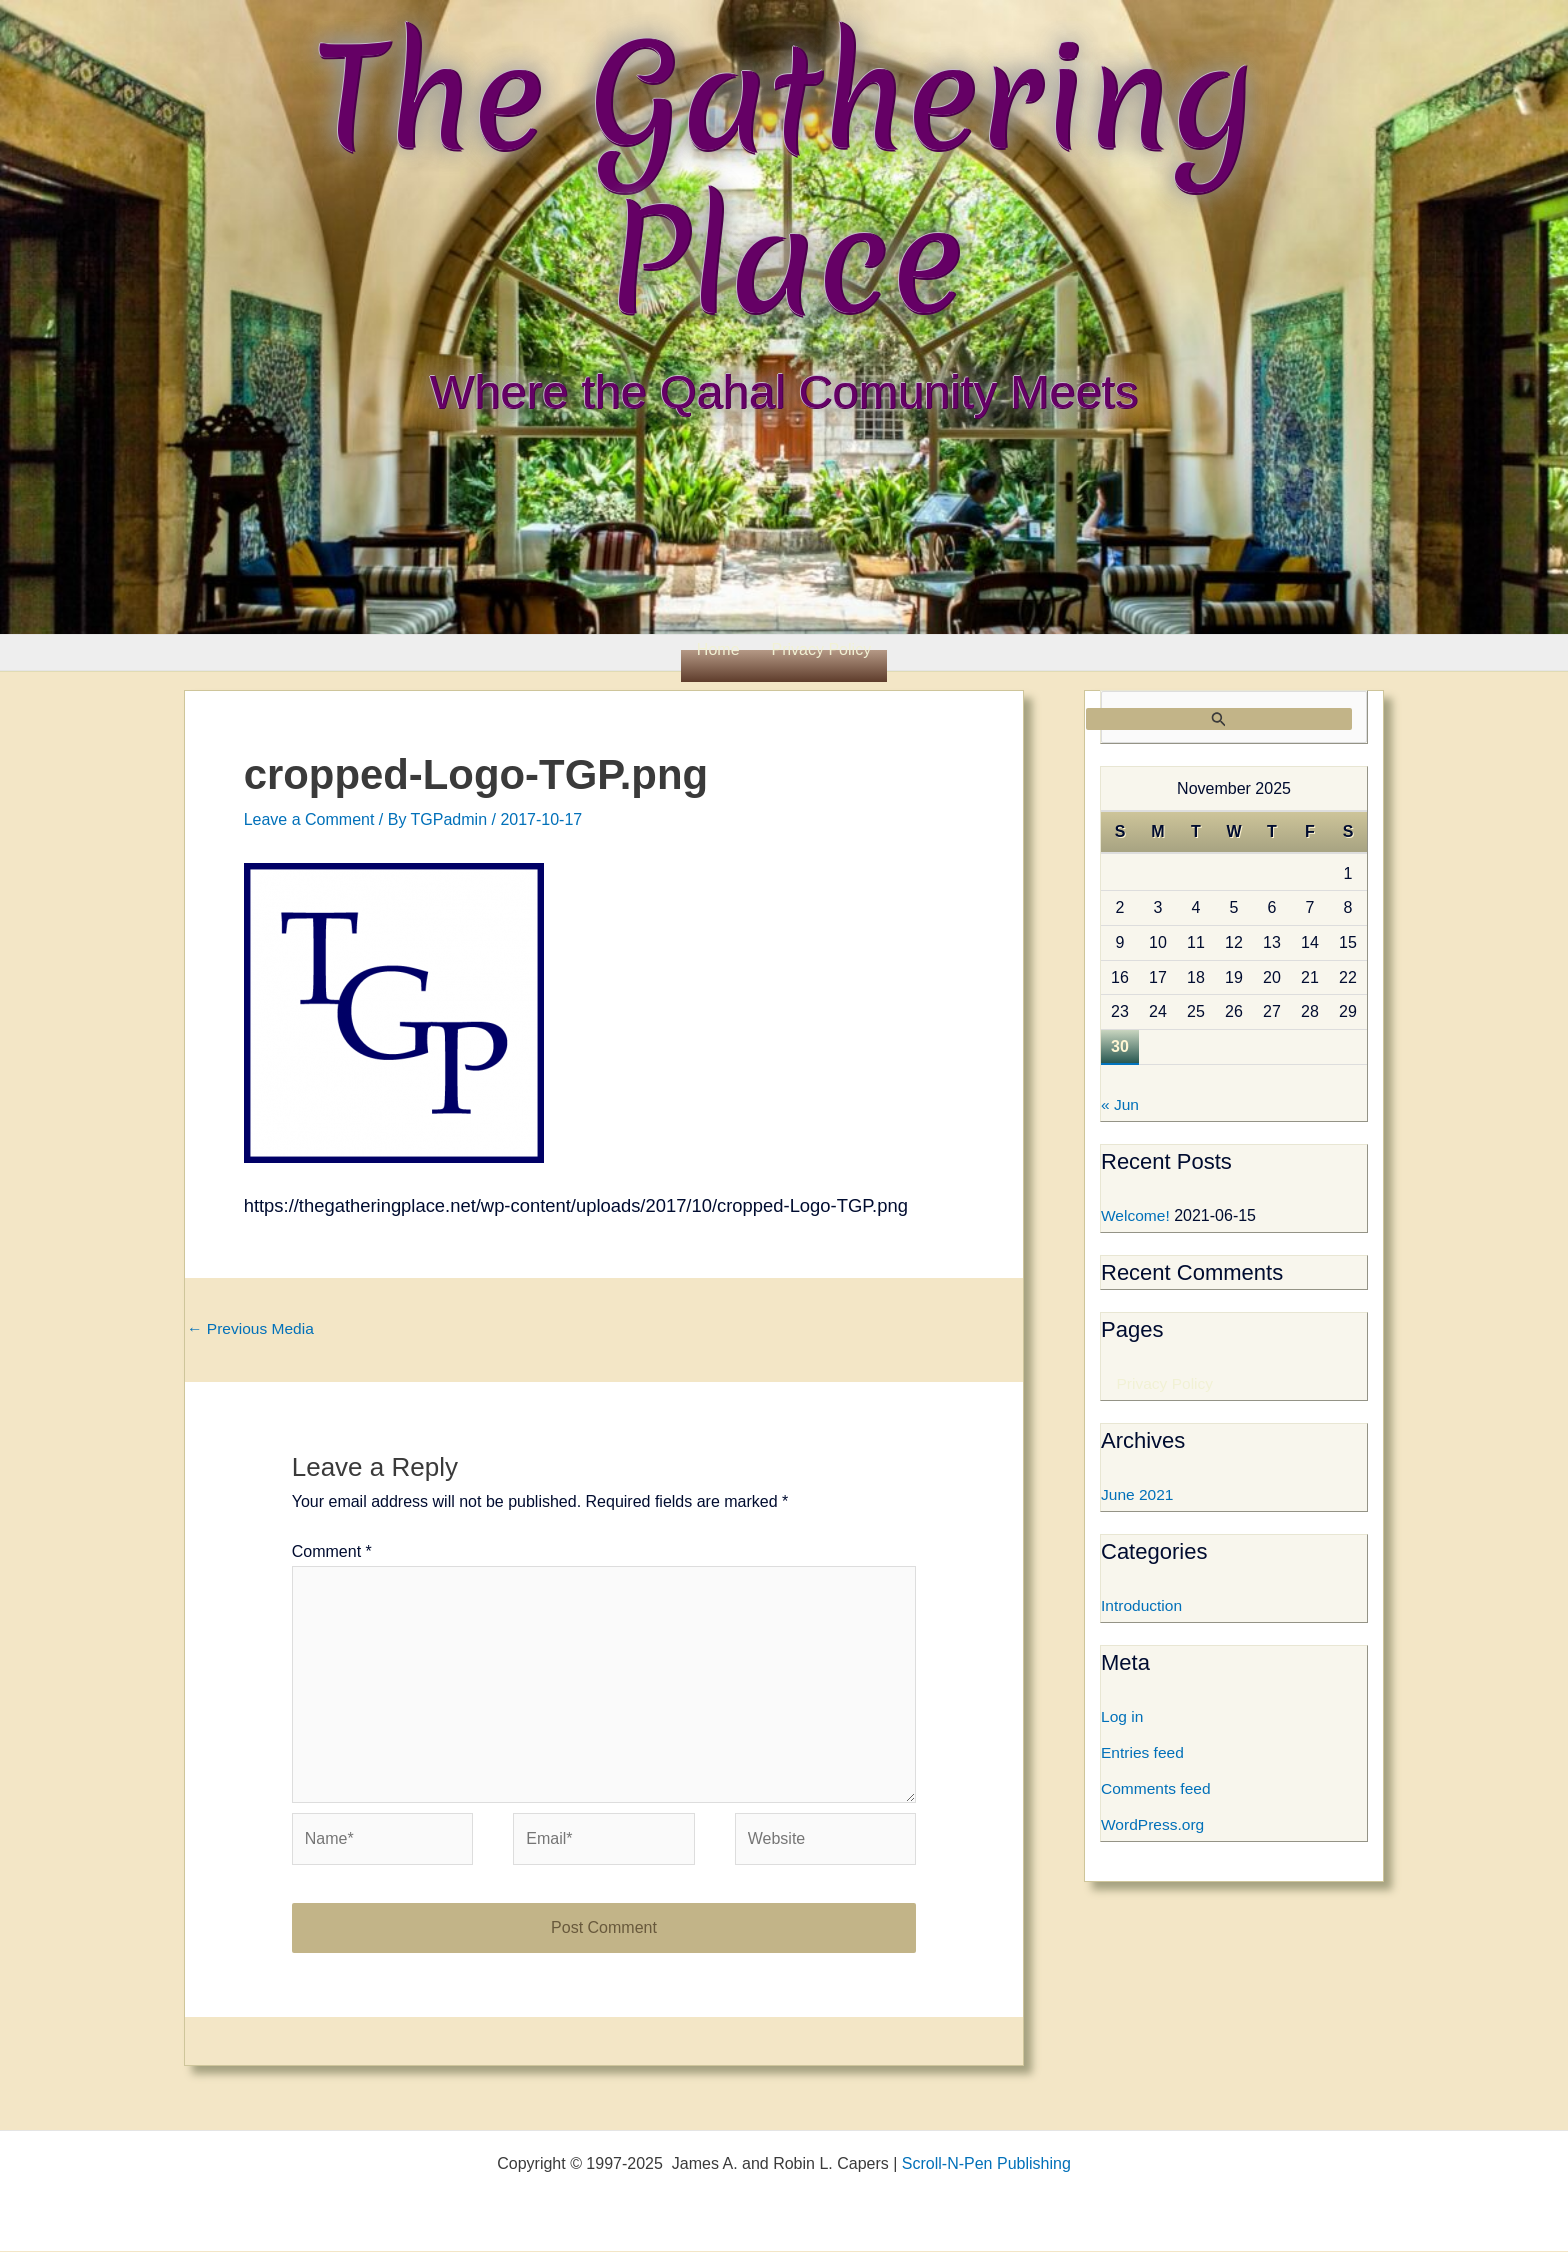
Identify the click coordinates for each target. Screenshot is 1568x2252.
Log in (1123, 1717)
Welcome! (1136, 1216)
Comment (332, 1553)
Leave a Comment (309, 819)
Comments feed (1157, 1789)
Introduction (1143, 1606)
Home (718, 649)
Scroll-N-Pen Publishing (986, 2164)
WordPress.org (1154, 1825)
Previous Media (252, 1328)
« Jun (1120, 1105)
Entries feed (1143, 1753)
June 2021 (1138, 1495)
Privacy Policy (822, 649)
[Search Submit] (1219, 719)
